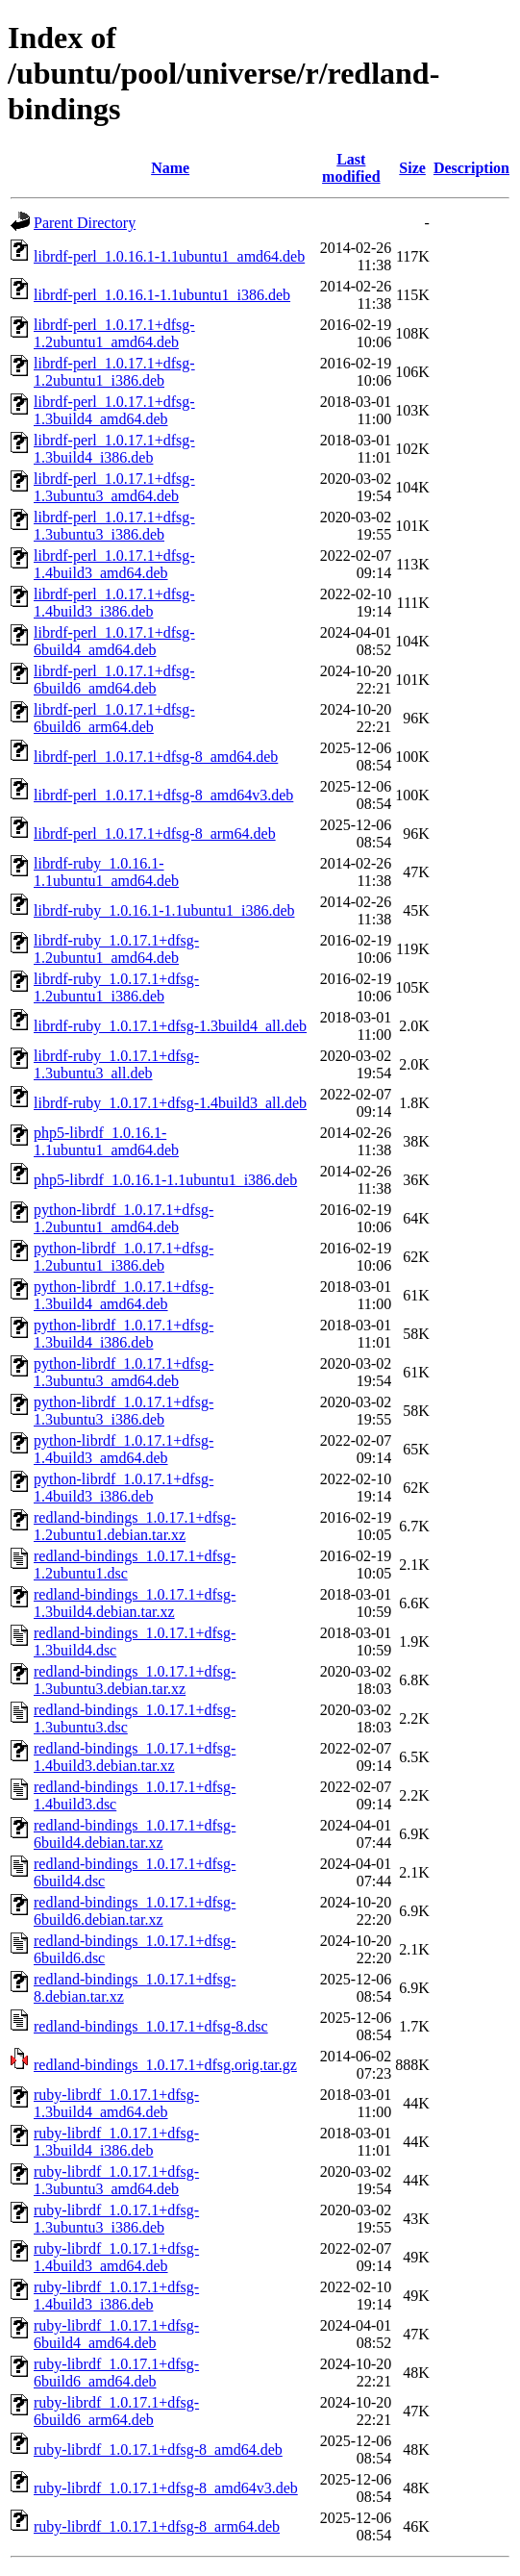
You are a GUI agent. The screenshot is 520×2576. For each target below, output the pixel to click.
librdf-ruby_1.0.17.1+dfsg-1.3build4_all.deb (170, 1026)
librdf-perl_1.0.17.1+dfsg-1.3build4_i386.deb (114, 449)
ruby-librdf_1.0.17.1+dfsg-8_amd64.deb (158, 2449)
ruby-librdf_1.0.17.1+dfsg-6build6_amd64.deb (116, 2372)
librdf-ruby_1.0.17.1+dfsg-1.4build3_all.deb (170, 1103)
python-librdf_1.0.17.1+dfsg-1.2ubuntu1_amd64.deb (123, 1218)
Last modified (351, 168)
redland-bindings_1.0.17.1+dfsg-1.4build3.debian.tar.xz (134, 1757)
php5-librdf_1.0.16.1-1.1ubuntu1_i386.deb (165, 1180)
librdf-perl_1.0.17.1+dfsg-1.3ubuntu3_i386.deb (114, 526)
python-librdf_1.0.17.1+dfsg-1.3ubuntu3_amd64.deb (123, 1372)
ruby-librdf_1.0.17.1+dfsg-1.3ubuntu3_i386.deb (116, 2218)
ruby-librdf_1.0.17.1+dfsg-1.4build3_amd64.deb (116, 2257)
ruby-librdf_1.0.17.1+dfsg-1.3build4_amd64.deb (116, 2103)
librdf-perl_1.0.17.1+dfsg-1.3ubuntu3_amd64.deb (114, 487)
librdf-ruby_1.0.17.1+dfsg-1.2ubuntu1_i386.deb (116, 987)
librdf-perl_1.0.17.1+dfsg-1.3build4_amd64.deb (114, 410)
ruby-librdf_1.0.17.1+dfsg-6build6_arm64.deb (116, 2411)
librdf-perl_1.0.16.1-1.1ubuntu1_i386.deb (162, 295)
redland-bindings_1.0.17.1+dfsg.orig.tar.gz (165, 2065)
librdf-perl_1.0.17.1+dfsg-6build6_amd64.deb (114, 679)
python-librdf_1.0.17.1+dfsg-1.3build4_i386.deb (123, 1334)
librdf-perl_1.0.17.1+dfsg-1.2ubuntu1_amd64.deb (114, 333)
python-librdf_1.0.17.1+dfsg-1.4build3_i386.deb (123, 1487)
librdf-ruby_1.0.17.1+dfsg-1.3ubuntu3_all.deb (116, 1064)
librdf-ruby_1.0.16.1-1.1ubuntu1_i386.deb (164, 910)
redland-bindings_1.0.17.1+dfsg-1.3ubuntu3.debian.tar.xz (134, 1680)
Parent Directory (85, 223)
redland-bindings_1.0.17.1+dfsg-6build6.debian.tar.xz (134, 1911)
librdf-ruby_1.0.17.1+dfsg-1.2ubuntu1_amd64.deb (116, 949)
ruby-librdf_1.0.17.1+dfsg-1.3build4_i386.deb (116, 2142)
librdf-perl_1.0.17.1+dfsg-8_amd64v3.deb (163, 795)
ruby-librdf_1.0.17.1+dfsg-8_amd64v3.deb (166, 2488)
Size (412, 168)
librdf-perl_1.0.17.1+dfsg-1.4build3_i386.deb (114, 602)
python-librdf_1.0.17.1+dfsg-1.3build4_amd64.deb (123, 1295)
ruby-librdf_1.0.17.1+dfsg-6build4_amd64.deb (116, 2334)
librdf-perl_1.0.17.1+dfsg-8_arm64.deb (155, 833)
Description (471, 168)
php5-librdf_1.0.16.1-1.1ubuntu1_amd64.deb (106, 1141)
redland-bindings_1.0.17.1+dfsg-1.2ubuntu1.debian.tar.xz (134, 1526)
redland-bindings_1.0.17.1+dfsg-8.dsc (151, 2026)
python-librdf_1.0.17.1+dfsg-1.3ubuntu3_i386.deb (123, 1410)
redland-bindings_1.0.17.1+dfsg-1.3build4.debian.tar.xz (134, 1603)
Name (170, 168)
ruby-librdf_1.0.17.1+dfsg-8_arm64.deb (157, 2526)
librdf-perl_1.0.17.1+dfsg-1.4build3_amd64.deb (114, 564)
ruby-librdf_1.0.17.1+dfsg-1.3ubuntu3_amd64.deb (116, 2180)
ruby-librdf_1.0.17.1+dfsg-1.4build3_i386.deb (116, 2295)
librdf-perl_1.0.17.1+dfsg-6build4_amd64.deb (114, 641)
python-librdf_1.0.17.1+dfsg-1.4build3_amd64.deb (123, 1449)
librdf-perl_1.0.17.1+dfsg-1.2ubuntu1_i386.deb (114, 372)
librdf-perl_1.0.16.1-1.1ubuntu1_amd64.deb (169, 256)
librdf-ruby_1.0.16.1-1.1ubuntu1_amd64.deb (106, 872)
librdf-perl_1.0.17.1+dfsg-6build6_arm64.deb (114, 718)
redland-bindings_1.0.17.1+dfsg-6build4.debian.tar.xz (134, 1834)
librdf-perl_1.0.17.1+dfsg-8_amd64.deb (156, 756)
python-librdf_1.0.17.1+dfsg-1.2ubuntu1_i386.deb (123, 1257)
